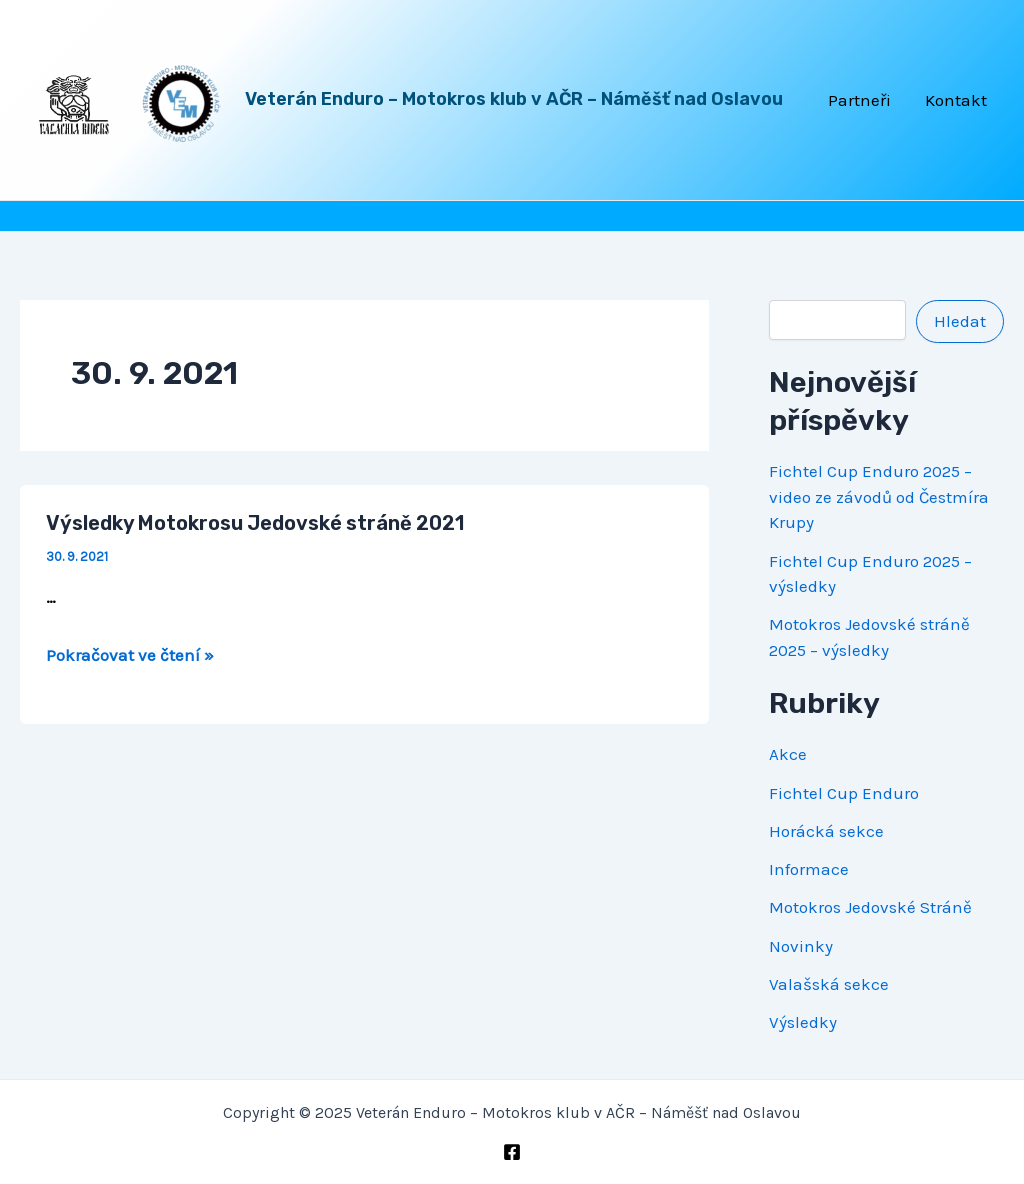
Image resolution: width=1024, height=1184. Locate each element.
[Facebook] (512, 1152)
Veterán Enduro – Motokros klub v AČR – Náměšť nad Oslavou (514, 99)
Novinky (801, 946)
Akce (788, 754)
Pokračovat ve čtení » (130, 655)
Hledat (960, 321)
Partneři (859, 100)
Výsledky (803, 1022)
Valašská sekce (829, 984)
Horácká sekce (826, 831)
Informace (809, 869)
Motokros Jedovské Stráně (870, 907)
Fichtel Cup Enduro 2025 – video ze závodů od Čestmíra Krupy (879, 496)
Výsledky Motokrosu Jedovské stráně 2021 (255, 523)
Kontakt (956, 100)
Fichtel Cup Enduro (844, 793)
